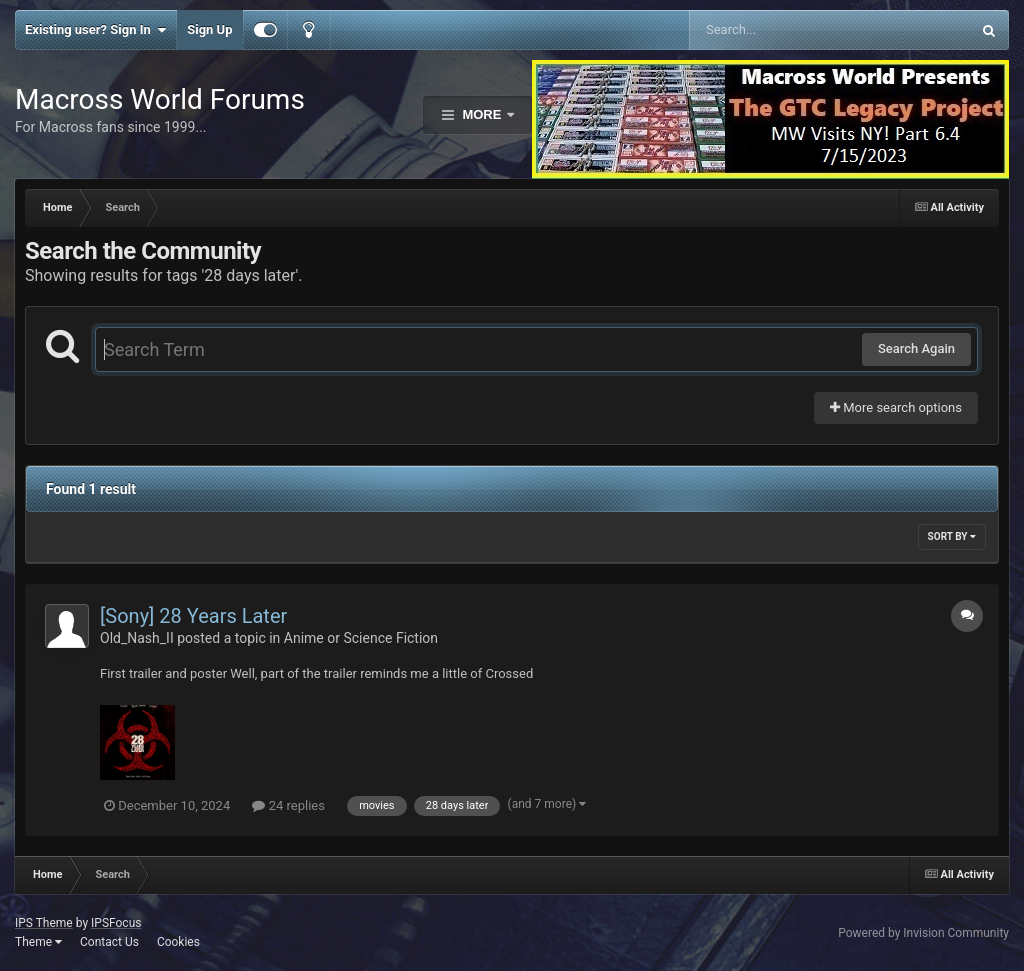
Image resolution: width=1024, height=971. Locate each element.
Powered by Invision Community (923, 933)
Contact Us (109, 942)
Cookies (178, 942)
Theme (38, 942)
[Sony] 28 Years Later (193, 616)
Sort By (952, 536)
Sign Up (209, 29)
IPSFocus (116, 923)
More (482, 114)
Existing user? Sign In (95, 30)
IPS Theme (44, 923)
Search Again (916, 348)
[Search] (779, 30)
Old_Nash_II (137, 638)
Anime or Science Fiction (361, 638)
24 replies (288, 805)
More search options (896, 407)
